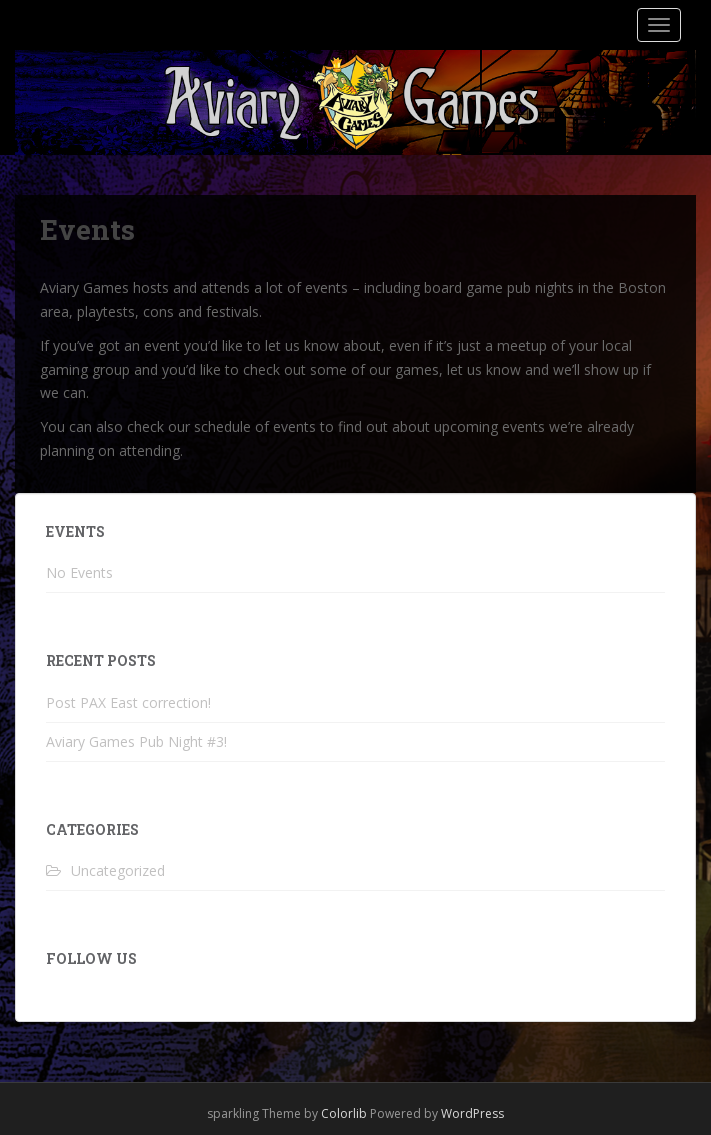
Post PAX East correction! (128, 702)
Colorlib (344, 1113)
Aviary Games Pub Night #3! (136, 741)
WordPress (472, 1113)
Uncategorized (118, 870)
